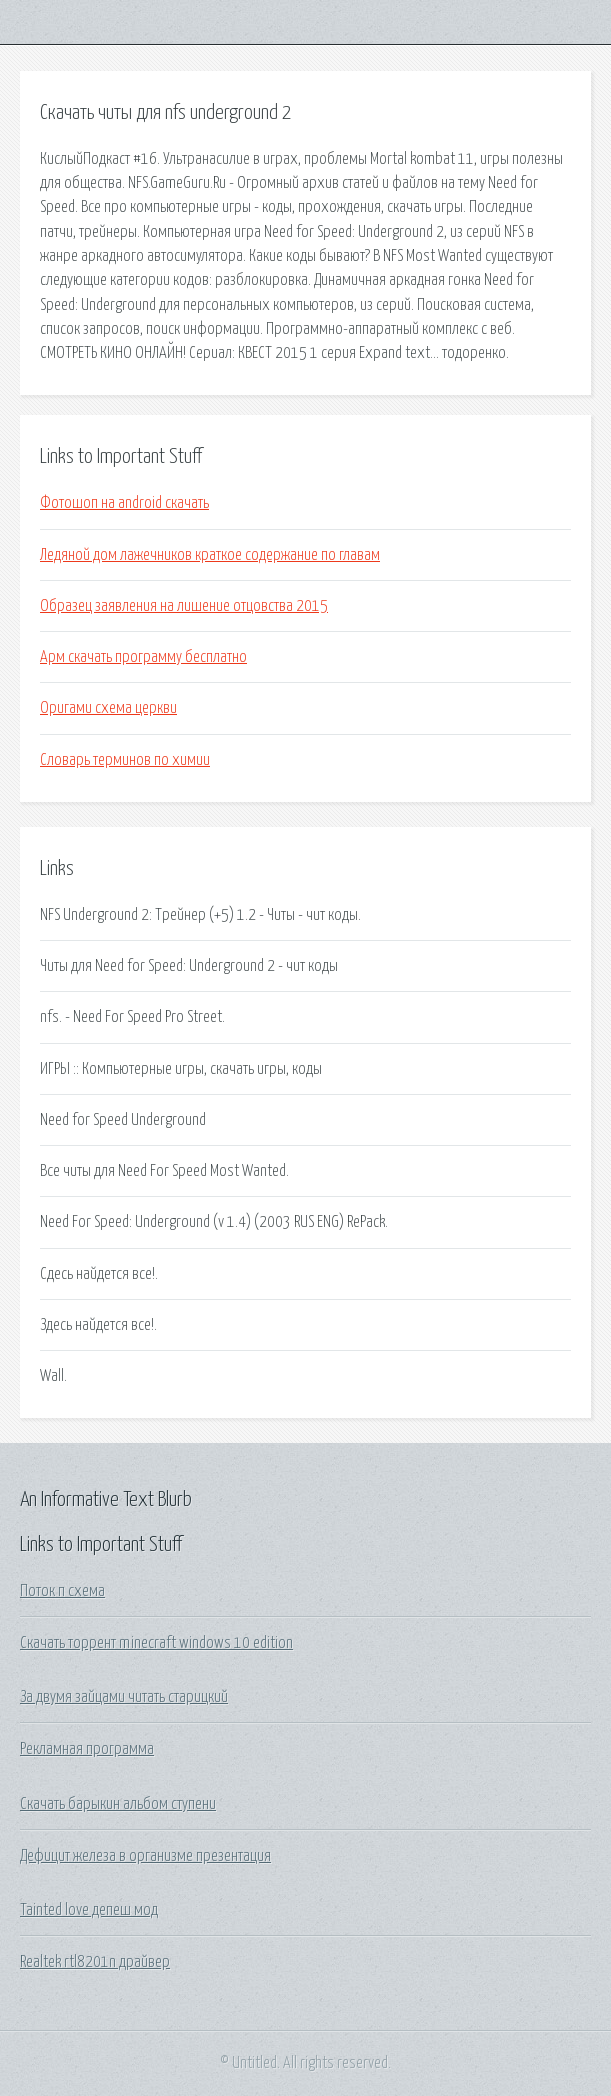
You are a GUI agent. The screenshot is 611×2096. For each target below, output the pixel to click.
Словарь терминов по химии (125, 760)
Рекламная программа (87, 1749)
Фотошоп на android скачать (124, 503)
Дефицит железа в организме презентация (145, 1856)
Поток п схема (62, 1591)
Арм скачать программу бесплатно (143, 657)
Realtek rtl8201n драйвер (95, 1962)
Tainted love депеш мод (89, 1910)
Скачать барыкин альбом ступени (118, 1804)
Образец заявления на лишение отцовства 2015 (184, 606)
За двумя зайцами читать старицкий (124, 1697)
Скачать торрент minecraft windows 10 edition (156, 1643)
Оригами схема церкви (108, 708)
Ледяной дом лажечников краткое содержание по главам (210, 555)
